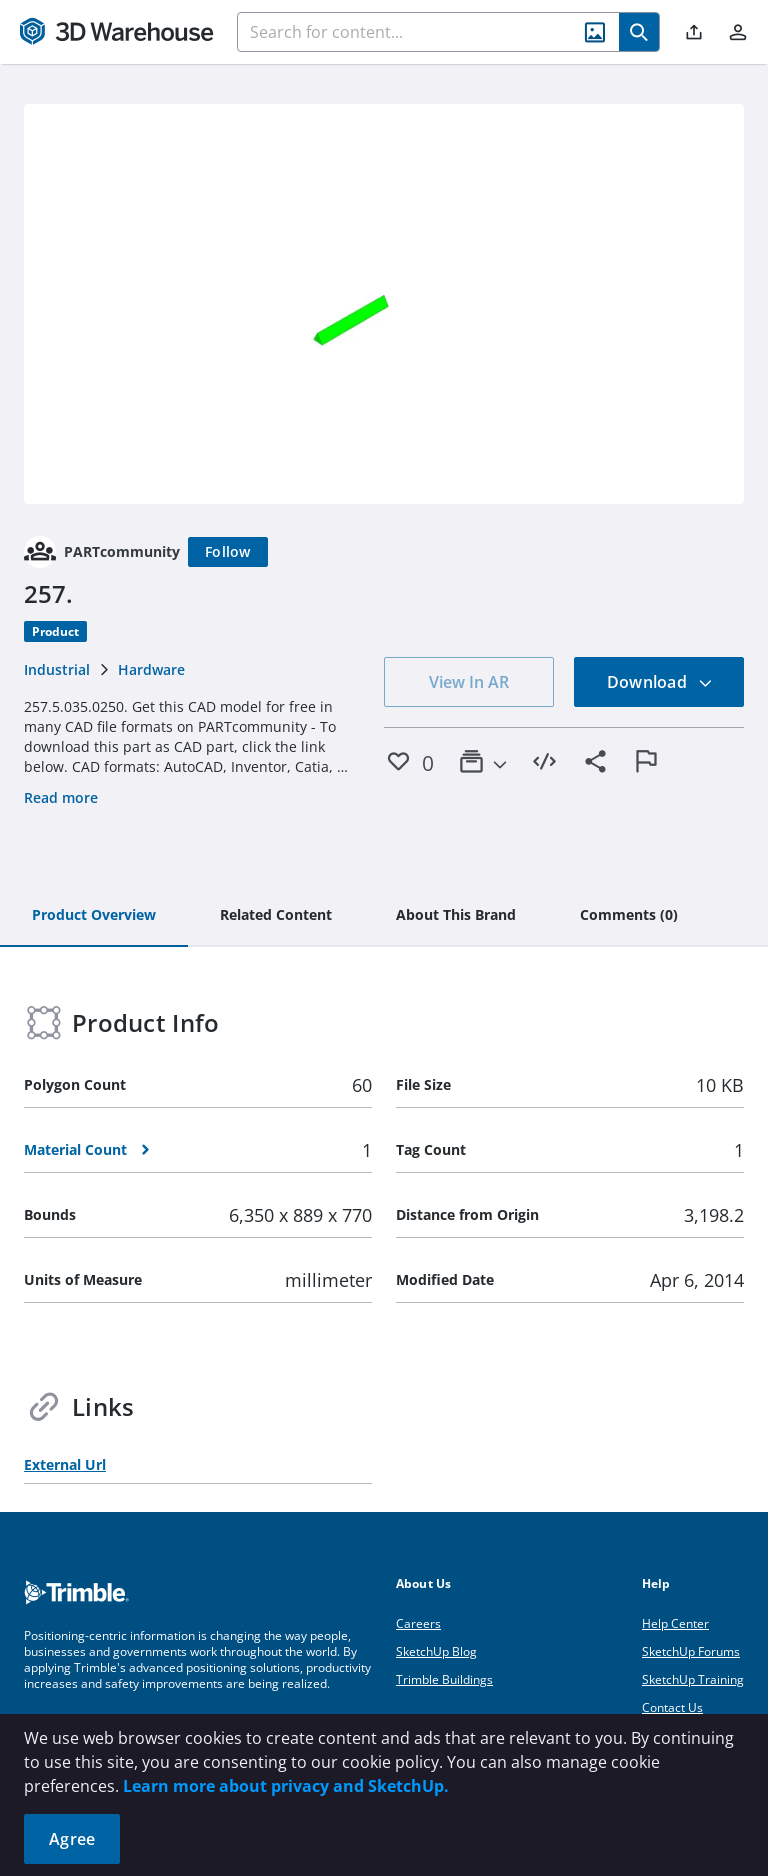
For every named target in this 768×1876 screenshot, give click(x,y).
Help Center (675, 1623)
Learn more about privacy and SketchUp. (286, 1786)
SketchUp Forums (691, 1651)
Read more (61, 797)
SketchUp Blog (436, 1651)
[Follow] (228, 552)
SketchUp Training (693, 1679)
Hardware (151, 669)
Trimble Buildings (444, 1679)
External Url (65, 1464)
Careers (418, 1623)
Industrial (57, 669)
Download (660, 682)
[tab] (94, 916)
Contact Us (672, 1707)
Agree (72, 1839)
